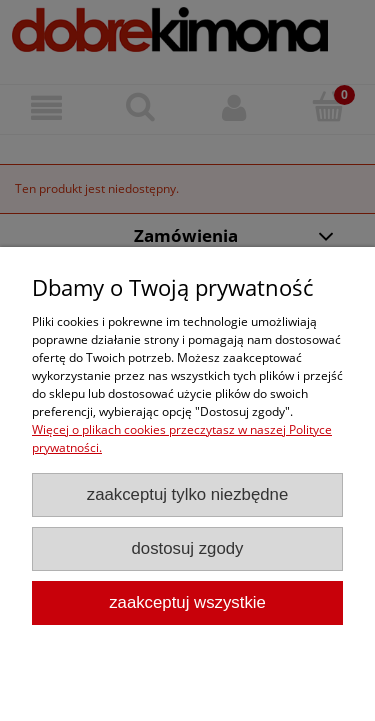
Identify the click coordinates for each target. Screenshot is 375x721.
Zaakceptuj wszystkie (187, 602)
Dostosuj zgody (188, 548)
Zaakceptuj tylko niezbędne (188, 494)
